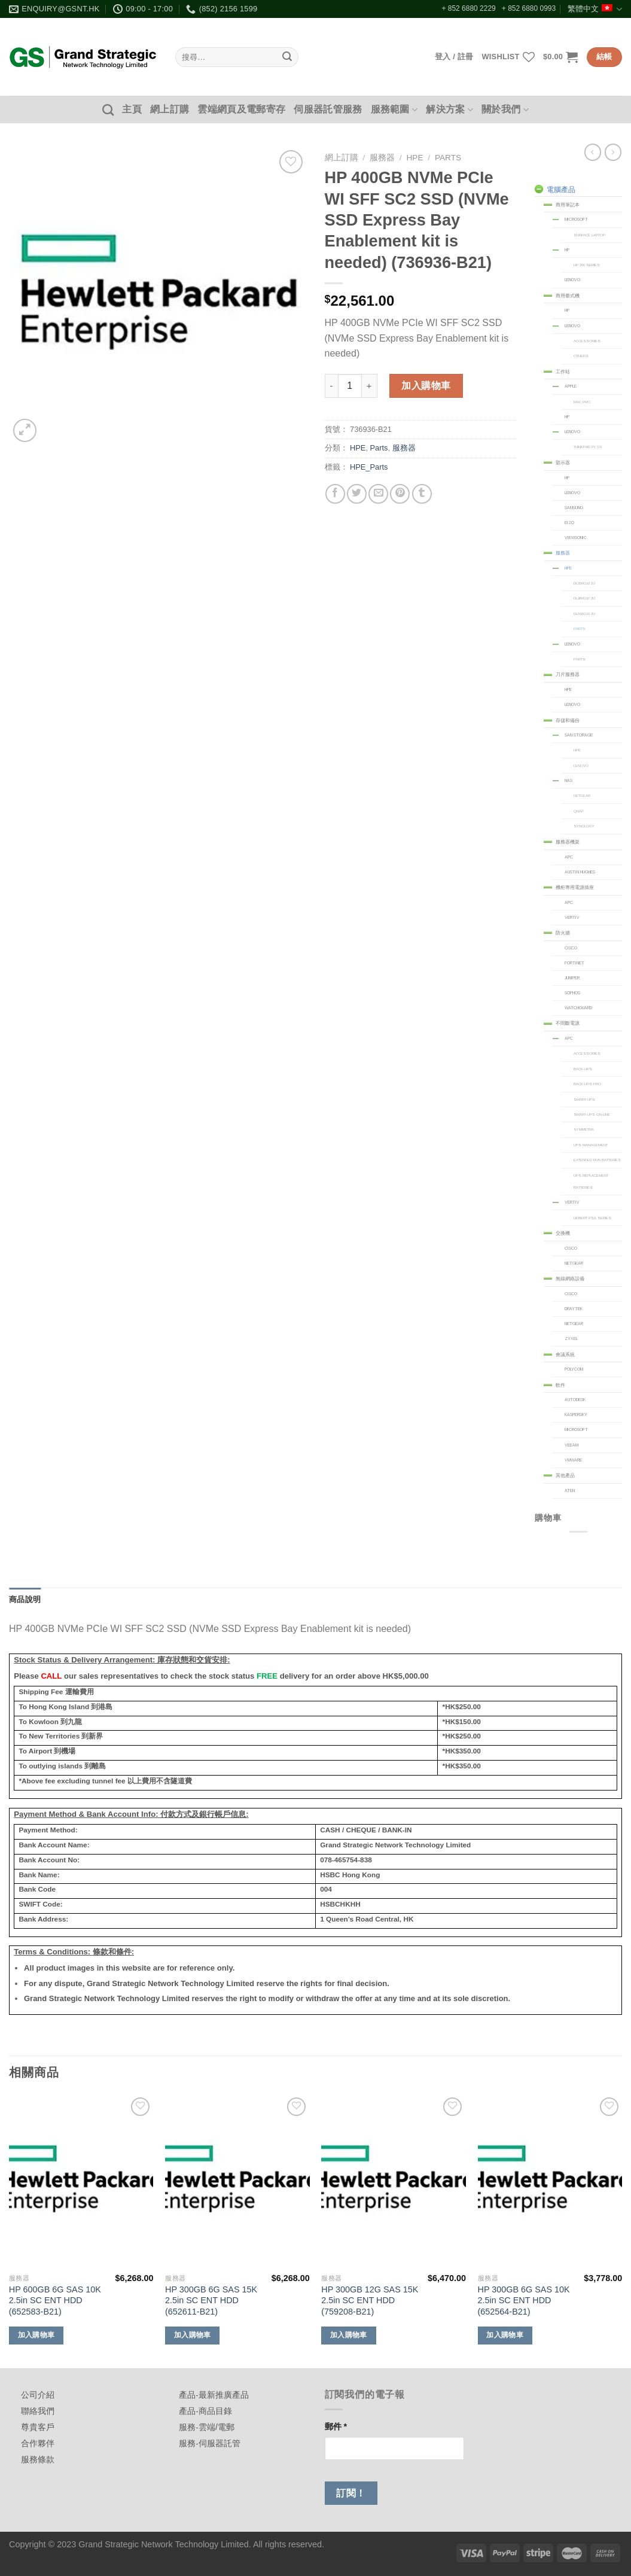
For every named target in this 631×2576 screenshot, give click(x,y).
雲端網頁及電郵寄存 (241, 109)
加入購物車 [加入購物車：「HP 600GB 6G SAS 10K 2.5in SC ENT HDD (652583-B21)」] (36, 2335)
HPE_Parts (369, 466)
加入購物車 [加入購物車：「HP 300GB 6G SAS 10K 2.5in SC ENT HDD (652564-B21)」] (504, 2335)
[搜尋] (108, 110)
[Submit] (287, 57)
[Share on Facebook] (335, 494)
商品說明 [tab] (25, 1599)
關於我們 (505, 109)
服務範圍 (394, 109)
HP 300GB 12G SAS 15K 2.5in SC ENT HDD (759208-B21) (369, 2300)
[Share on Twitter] (357, 494)
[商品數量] (350, 386)
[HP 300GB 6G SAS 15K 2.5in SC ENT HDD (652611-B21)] (237, 2181)
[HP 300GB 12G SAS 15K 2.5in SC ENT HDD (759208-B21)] (393, 2181)
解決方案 (449, 109)
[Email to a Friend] (378, 494)
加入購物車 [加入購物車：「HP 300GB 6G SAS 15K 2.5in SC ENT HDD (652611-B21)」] (192, 2335)
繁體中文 (595, 9)
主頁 (132, 109)
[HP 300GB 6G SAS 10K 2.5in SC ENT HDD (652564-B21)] (550, 2181)
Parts (448, 157)
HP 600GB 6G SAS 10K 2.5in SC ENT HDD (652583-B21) (55, 2300)
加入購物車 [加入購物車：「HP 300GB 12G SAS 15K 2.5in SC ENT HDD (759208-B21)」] (348, 2335)
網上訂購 (169, 109)
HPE (415, 157)
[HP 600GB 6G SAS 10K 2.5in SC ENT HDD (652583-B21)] (81, 2181)
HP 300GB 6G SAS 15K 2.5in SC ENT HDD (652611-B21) (211, 2300)
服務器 (382, 157)
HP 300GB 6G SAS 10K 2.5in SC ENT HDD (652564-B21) (524, 2300)
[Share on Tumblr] (422, 494)
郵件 (336, 2426)
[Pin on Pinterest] (400, 494)
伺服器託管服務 (328, 109)
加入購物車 (425, 385)
